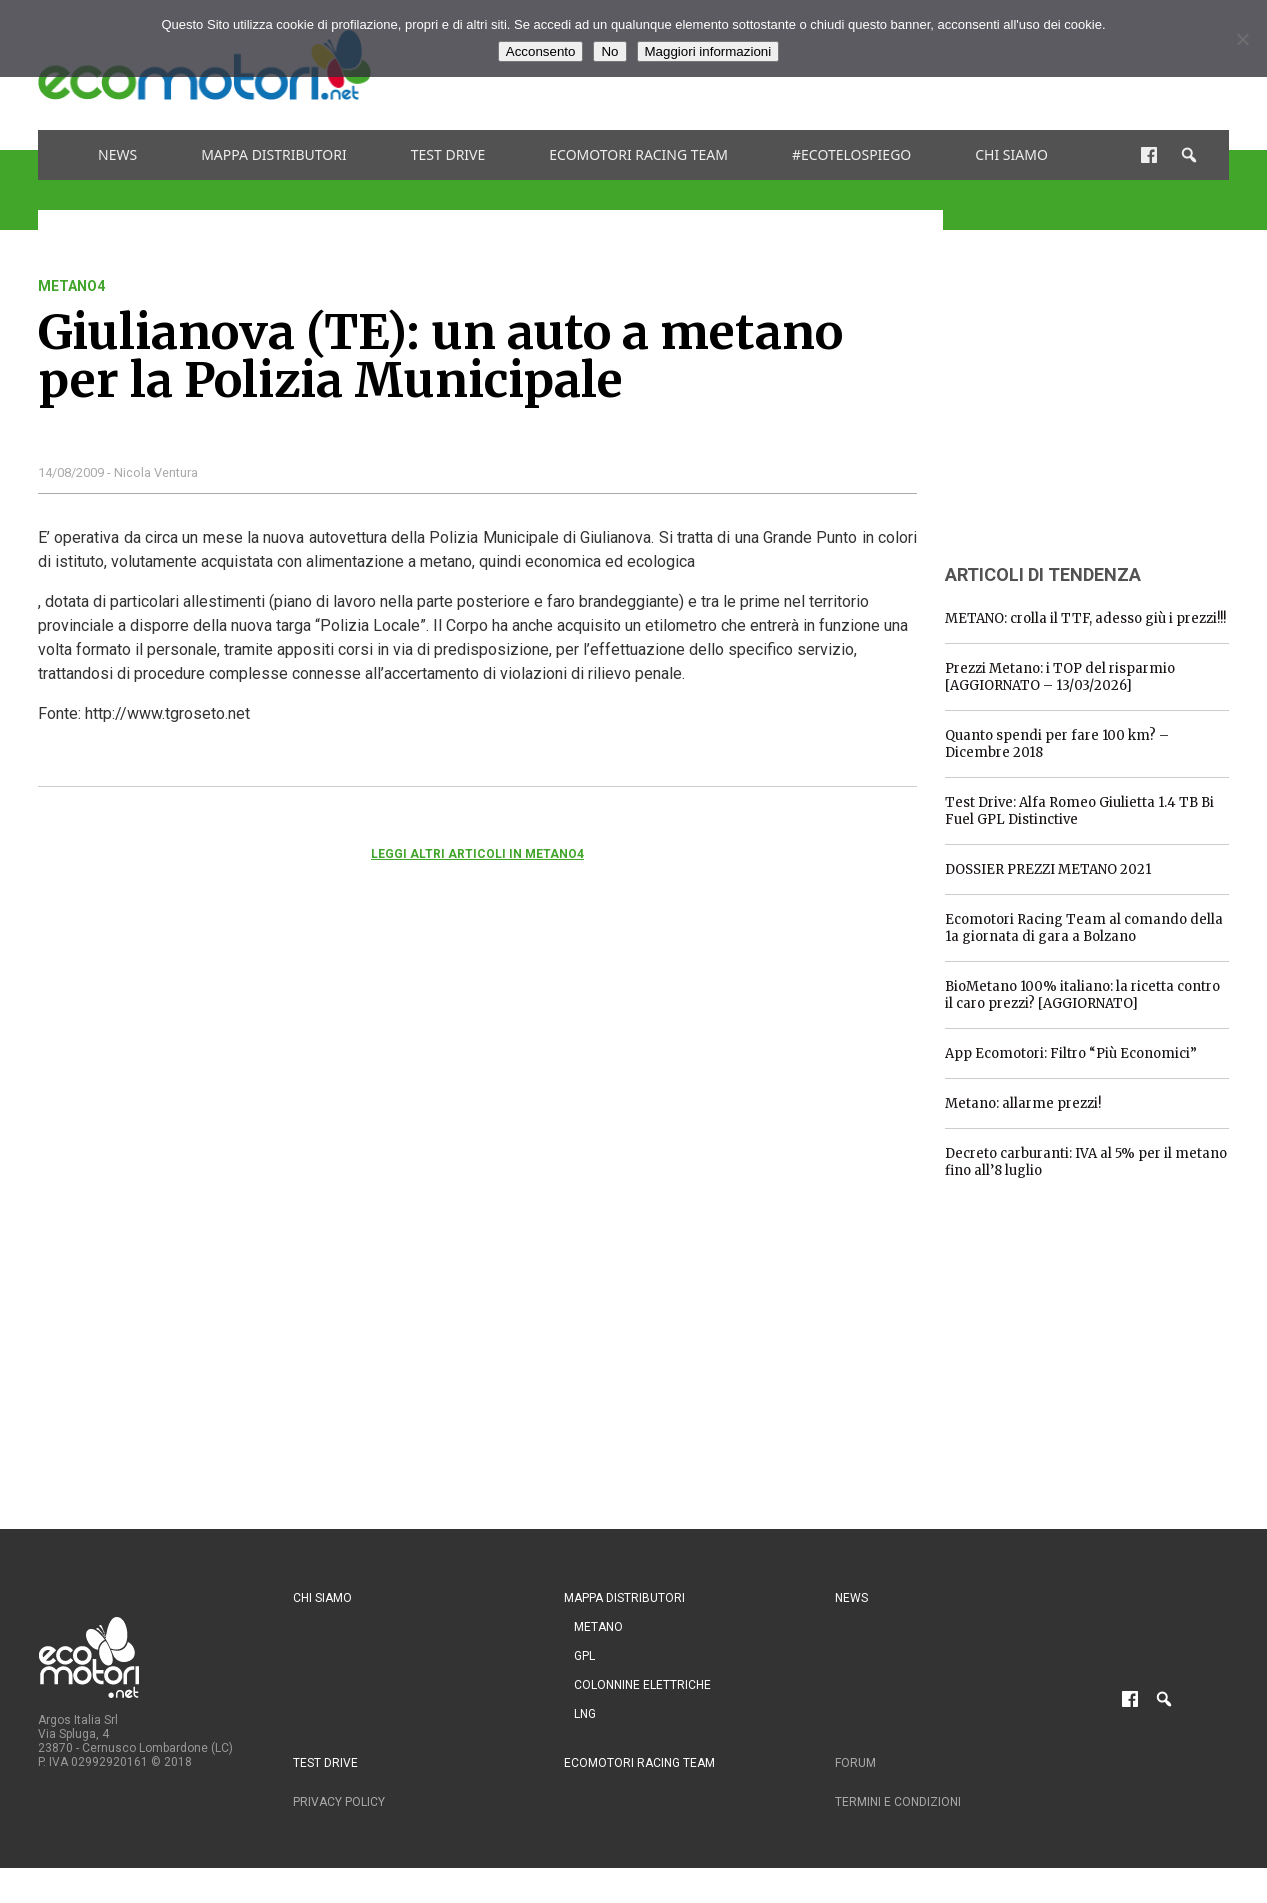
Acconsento (541, 51)
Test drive (448, 154)
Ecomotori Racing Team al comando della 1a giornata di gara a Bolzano (1084, 928)
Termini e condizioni (898, 1802)
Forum (855, 1763)
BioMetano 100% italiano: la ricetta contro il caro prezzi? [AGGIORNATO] (1082, 995)
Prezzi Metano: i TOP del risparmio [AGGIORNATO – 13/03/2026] (1060, 677)
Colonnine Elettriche (642, 1685)
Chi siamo (1011, 154)
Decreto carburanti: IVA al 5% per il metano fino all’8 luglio (1086, 1162)
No (609, 51)
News (117, 154)
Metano (598, 1627)
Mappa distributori (274, 154)
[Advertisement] (1095, 403)
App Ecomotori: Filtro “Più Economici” (1071, 1053)
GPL (584, 1656)
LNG (585, 1714)
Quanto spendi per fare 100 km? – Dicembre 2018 (1057, 744)
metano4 (71, 286)
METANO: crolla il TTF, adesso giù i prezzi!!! (1085, 618)
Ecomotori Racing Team (638, 154)
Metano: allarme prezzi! (1023, 1103)
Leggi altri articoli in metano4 (477, 854)
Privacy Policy (339, 1802)
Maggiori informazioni (708, 51)
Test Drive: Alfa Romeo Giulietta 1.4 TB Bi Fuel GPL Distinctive (1079, 811)
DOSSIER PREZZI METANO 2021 (1048, 869)
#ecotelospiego (851, 154)
